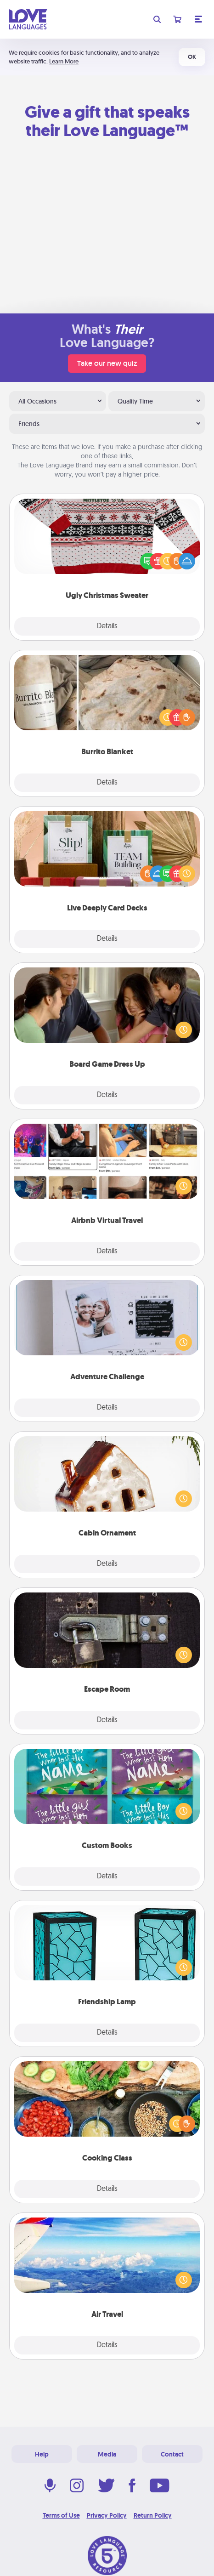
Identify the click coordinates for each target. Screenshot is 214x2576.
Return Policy (153, 2515)
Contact (172, 2454)
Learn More (64, 61)
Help (42, 2454)
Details (107, 626)
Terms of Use (61, 2515)
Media (107, 2454)
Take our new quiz (107, 363)
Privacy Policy (107, 2515)
